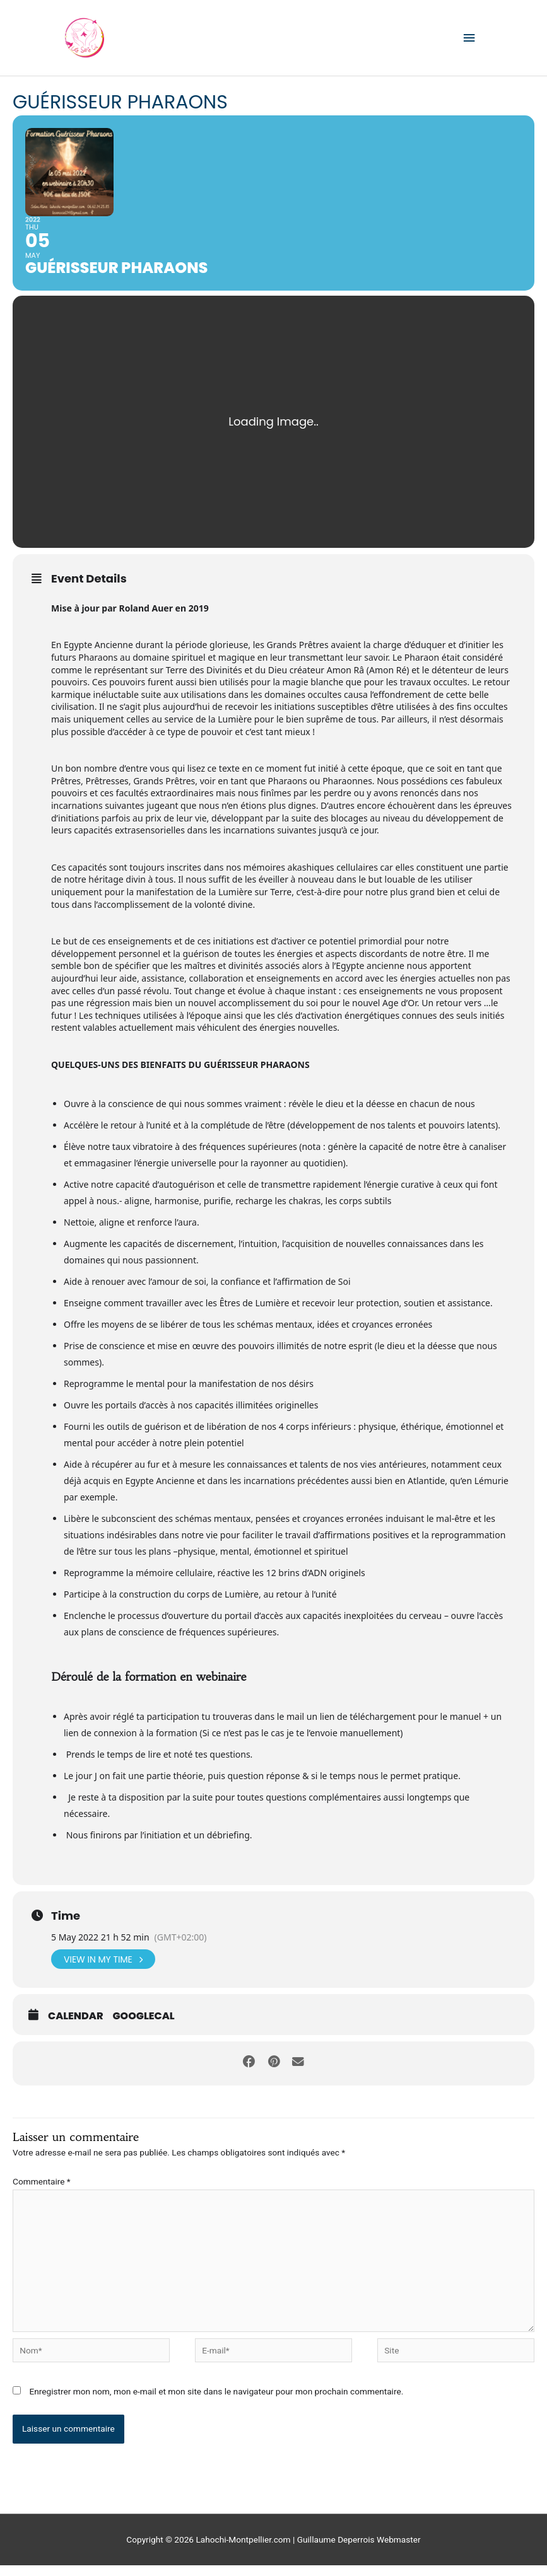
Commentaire (42, 2192)
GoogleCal (144, 2027)
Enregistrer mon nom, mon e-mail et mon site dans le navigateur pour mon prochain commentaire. (216, 2402)
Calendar (75, 2027)
